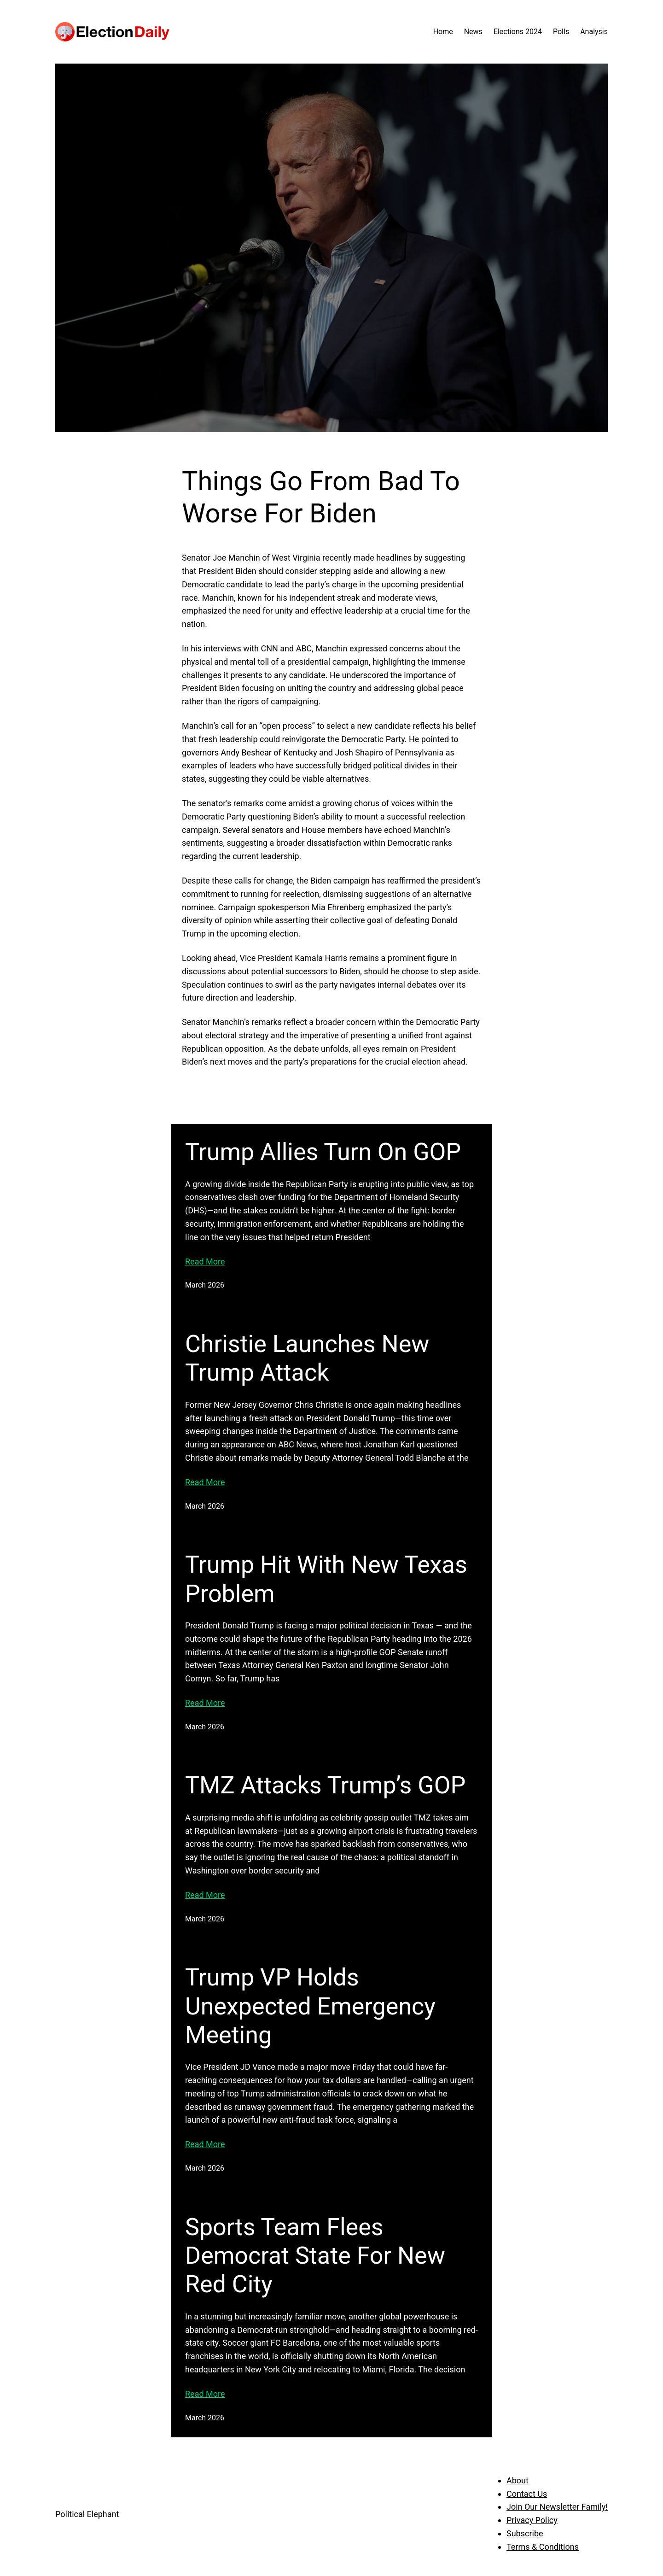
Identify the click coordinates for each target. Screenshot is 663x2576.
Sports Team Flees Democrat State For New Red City (315, 2256)
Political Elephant (87, 2514)
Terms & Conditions (542, 2547)
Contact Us (526, 2494)
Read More (205, 1261)
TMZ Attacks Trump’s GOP (325, 1785)
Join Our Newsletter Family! (557, 2507)
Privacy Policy (532, 2520)
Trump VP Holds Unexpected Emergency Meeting (310, 2006)
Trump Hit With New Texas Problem (326, 1579)
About (517, 2480)
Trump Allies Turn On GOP (323, 1152)
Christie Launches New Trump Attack (307, 1358)
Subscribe (524, 2533)
